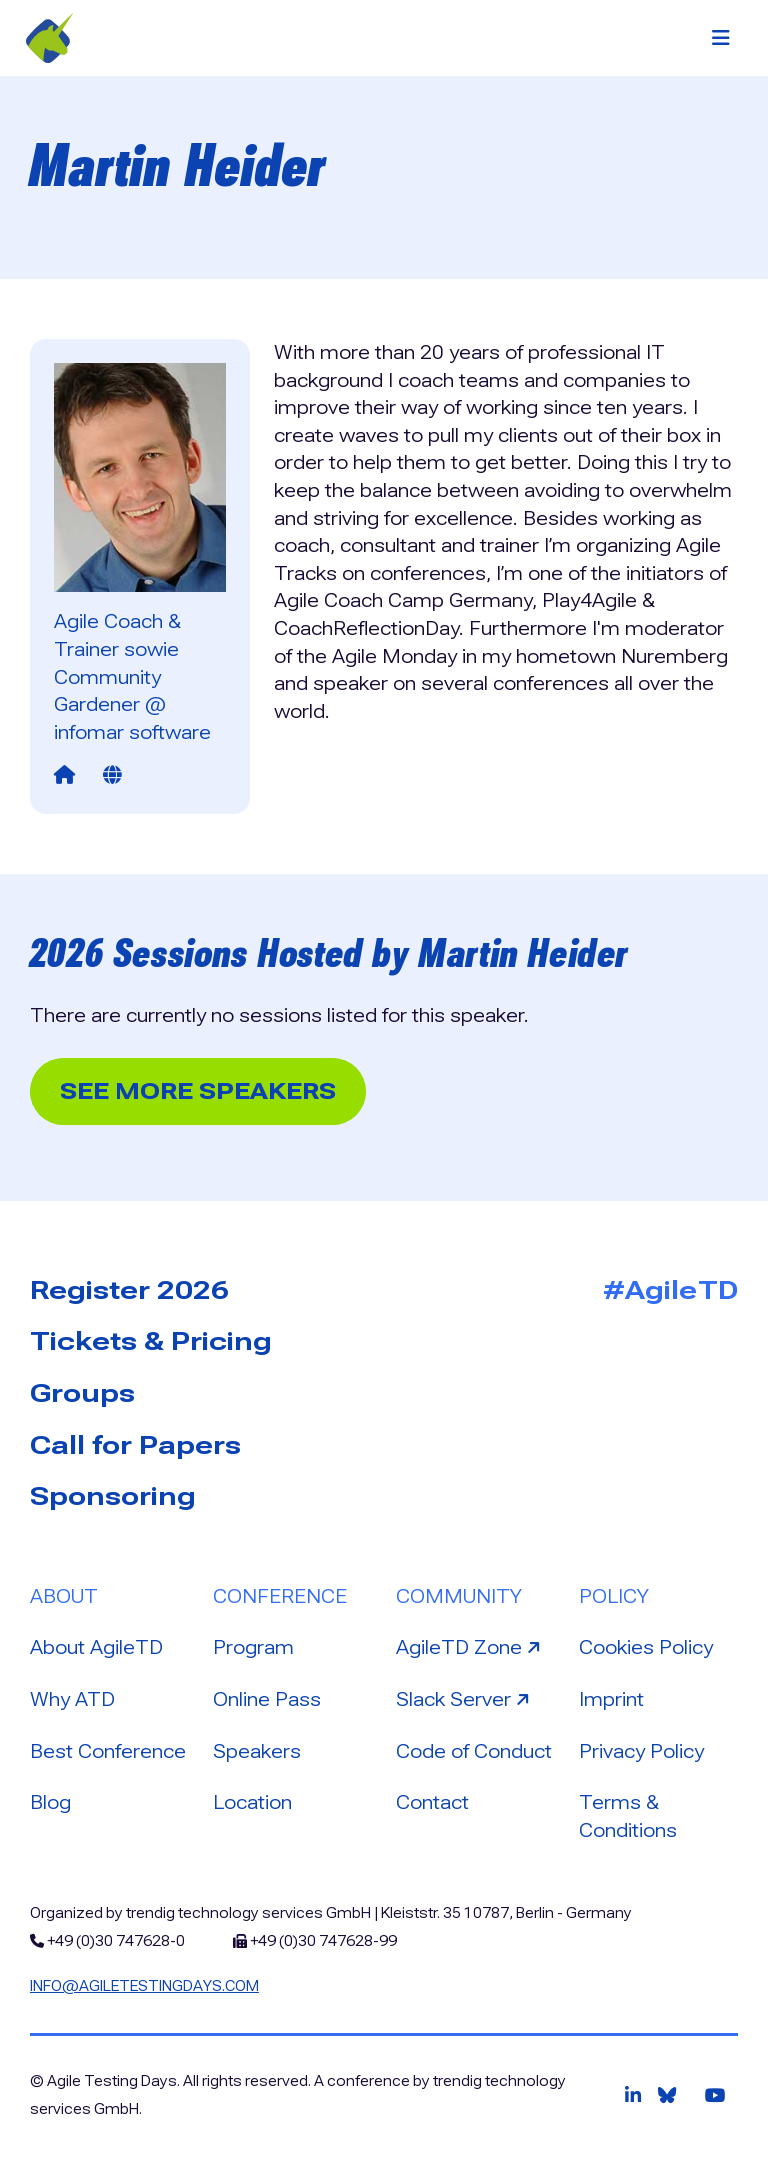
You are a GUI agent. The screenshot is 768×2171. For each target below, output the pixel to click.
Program (253, 1647)
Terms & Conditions (628, 1816)
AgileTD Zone (470, 1646)
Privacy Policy (641, 1751)
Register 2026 (129, 1290)
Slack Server (465, 1698)
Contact (432, 1802)
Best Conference (108, 1751)
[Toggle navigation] (721, 38)
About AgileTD (96, 1647)
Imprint (611, 1699)
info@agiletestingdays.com (144, 1986)
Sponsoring (113, 1496)
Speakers (257, 1751)
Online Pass (267, 1699)
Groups (82, 1393)
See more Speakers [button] (198, 1091)
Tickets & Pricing (151, 1341)
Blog (50, 1802)
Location (252, 1802)
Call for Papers (135, 1445)
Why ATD (72, 1699)
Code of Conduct (474, 1751)
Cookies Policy (646, 1647)
